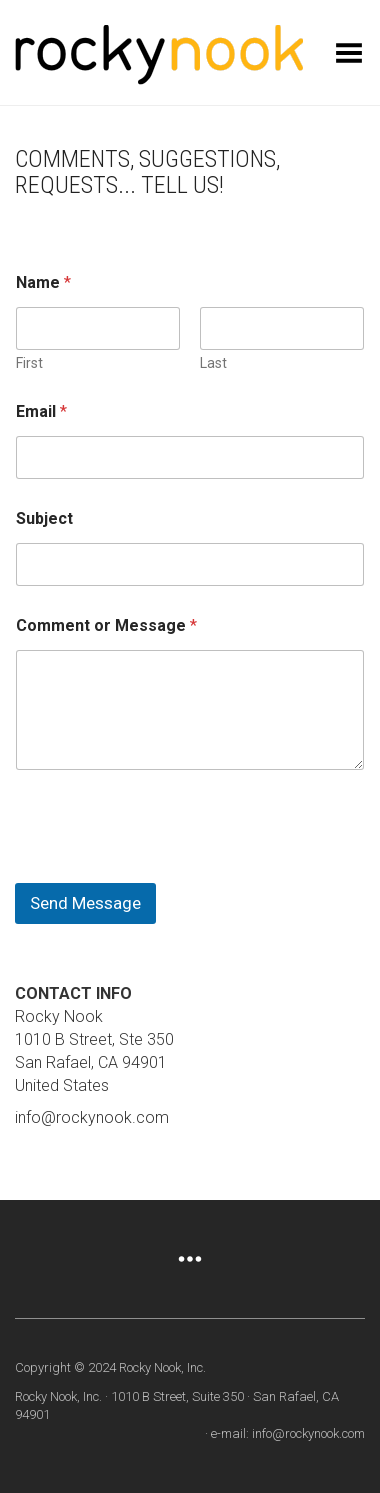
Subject (44, 518)
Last (213, 363)
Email (41, 411)
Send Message (85, 903)
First (29, 363)
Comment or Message (106, 625)
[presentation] (167, 870)
